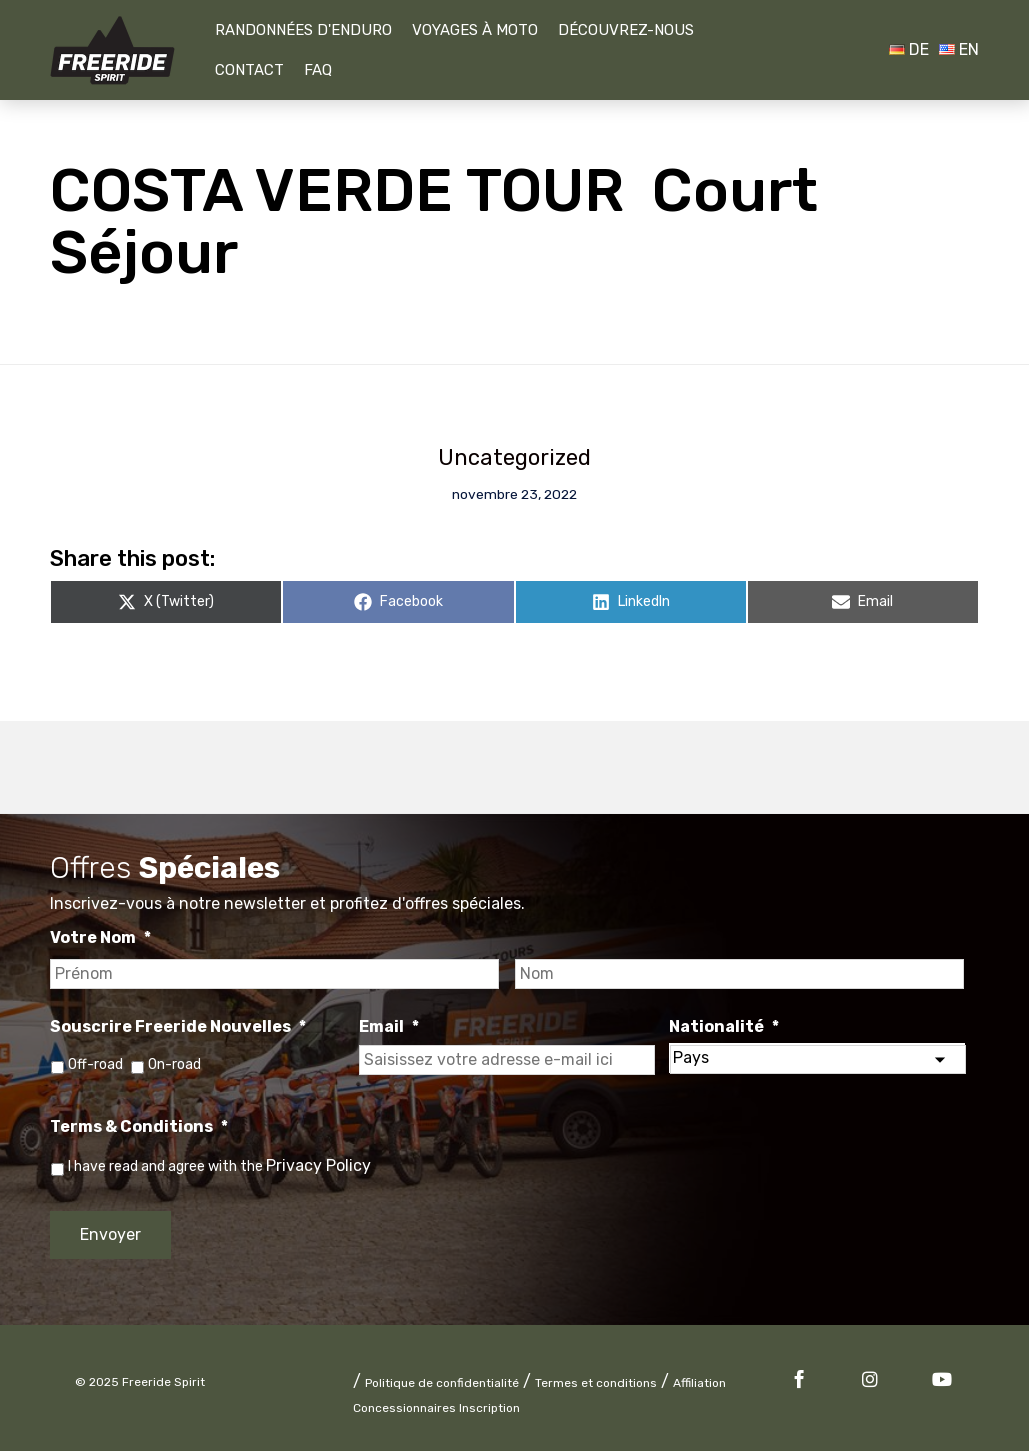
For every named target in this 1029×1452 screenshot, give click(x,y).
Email (389, 1026)
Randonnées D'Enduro (303, 30)
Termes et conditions (596, 1384)
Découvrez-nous (626, 30)
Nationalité (724, 1026)
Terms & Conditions (139, 1127)
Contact (249, 70)
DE (909, 49)
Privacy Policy (318, 1166)
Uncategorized (514, 458)
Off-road (95, 1064)
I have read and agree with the (219, 1167)
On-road (175, 1064)
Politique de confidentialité (442, 1384)
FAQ (318, 70)
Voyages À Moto (475, 30)
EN (959, 49)
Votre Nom (100, 938)
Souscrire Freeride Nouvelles (178, 1026)
